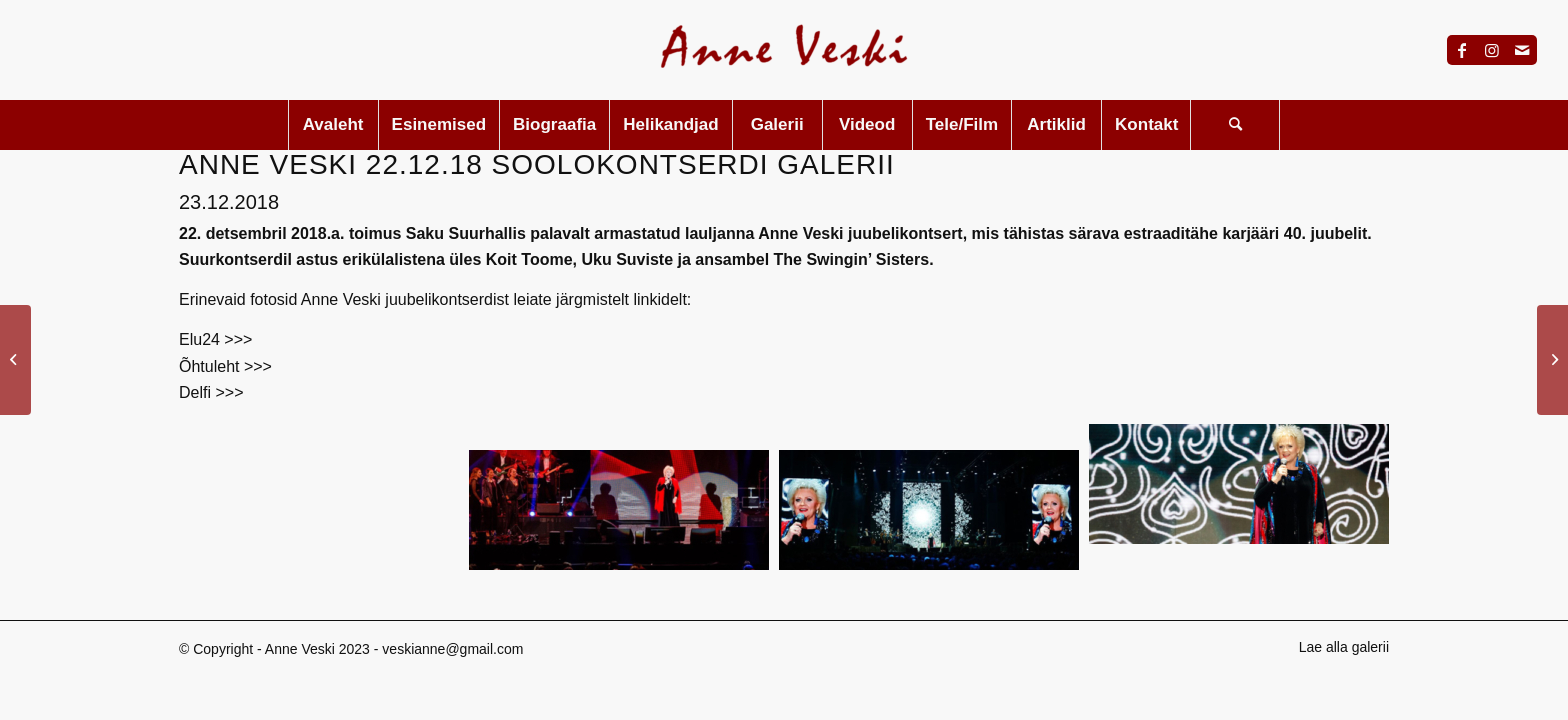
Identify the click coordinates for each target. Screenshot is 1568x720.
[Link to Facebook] (1462, 50)
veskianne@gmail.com (452, 649)
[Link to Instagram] (1492, 50)
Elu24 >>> (215, 339)
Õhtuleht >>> (225, 366)
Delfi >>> (211, 392)
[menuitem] (333, 125)
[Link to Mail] (1522, 50)
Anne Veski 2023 (317, 649)
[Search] (1235, 125)
